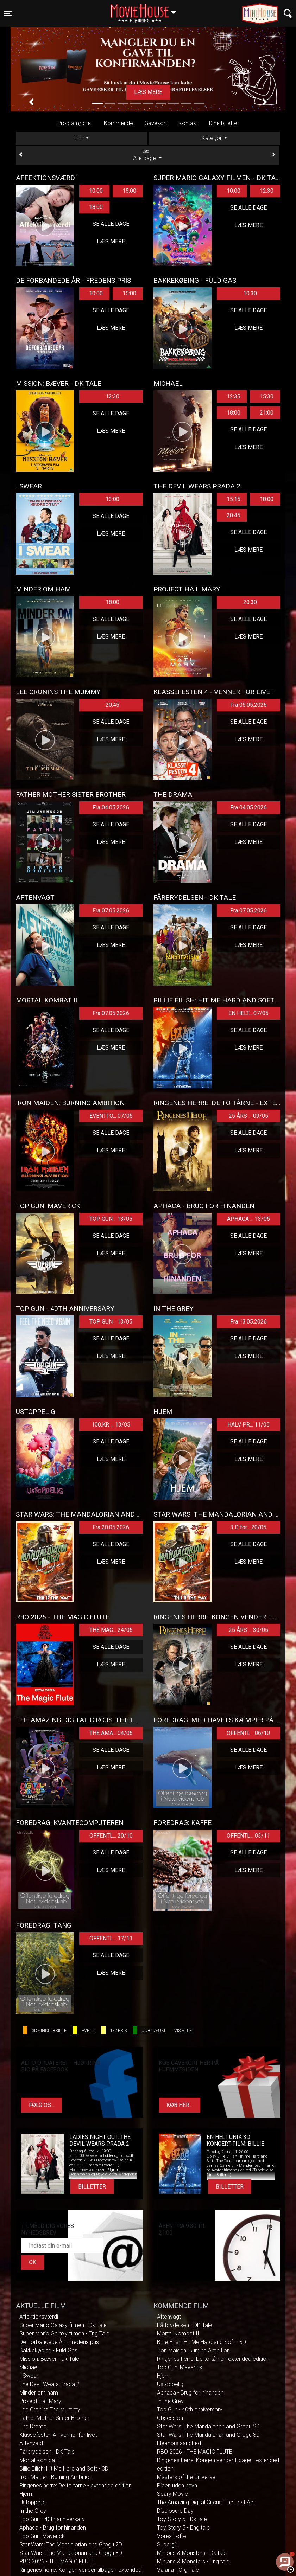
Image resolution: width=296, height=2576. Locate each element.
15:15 (233, 499)
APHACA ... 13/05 (248, 1219)
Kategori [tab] (212, 138)
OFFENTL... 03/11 (248, 1835)
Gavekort (155, 123)
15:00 (129, 190)
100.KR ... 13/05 (111, 1424)
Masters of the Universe (186, 2477)
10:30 (250, 293)
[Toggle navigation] (8, 14)
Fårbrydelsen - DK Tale (47, 2451)
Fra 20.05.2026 (111, 1527)
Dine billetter (224, 123)
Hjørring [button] (146, 9)
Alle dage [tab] (147, 155)
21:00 (266, 412)
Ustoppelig (32, 2502)
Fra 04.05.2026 (111, 807)
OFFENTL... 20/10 (111, 1835)
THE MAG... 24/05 (111, 1630)
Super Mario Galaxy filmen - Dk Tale (63, 2325)
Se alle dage (111, 223)
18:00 (96, 207)
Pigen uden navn (177, 2485)
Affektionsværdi (38, 2316)
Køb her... (179, 2105)
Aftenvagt (31, 2443)
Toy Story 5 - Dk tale (182, 2519)
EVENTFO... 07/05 (111, 1116)
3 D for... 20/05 (248, 1527)
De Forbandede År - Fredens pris (59, 2342)
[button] (31, 102)
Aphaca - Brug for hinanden (52, 2527)
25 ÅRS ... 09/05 (248, 1116)
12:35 (233, 396)
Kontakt (188, 123)
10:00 (96, 190)
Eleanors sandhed (179, 2443)
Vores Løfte (171, 2536)
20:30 (250, 602)
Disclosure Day (175, 2510)
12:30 (266, 190)
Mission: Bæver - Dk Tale (49, 2359)
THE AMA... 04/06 (111, 1733)
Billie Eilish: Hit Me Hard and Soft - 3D (63, 2468)
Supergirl (167, 2544)
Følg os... (41, 2105)
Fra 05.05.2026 (248, 704)
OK (32, 2262)
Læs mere (148, 92)
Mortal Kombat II (40, 2460)
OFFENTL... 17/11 (111, 1938)
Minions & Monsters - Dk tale (192, 2553)
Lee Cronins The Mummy (49, 2409)
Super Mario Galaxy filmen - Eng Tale (64, 2333)
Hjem (25, 2494)
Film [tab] (79, 138)
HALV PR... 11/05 (248, 1424)
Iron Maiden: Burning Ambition (55, 2477)
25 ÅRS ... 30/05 (248, 1630)
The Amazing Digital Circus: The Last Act (206, 2502)
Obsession (170, 2418)
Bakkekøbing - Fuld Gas (48, 2350)
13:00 (112, 499)
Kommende (118, 123)
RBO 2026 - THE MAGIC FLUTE (57, 2561)
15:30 (266, 396)
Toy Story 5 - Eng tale (183, 2527)
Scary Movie (172, 2494)
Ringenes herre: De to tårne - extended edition (75, 2485)
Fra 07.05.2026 (111, 910)
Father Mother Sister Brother (54, 2418)
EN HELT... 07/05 (248, 1013)
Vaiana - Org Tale (178, 2570)
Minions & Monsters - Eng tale (193, 2561)
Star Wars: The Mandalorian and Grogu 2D (70, 2544)
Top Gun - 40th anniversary (52, 2519)
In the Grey (32, 2510)
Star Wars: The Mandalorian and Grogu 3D (70, 2553)
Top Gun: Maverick (42, 2536)
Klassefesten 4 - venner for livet (58, 2434)
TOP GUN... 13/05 (110, 1219)
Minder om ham (38, 2392)
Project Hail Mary (40, 2401)
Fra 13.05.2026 (248, 1321)
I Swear (28, 2375)
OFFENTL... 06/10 (248, 1733)
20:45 (233, 515)
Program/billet (75, 123)
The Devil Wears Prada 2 (49, 2384)
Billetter (92, 2186)
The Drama (32, 2426)
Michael (28, 2367)
